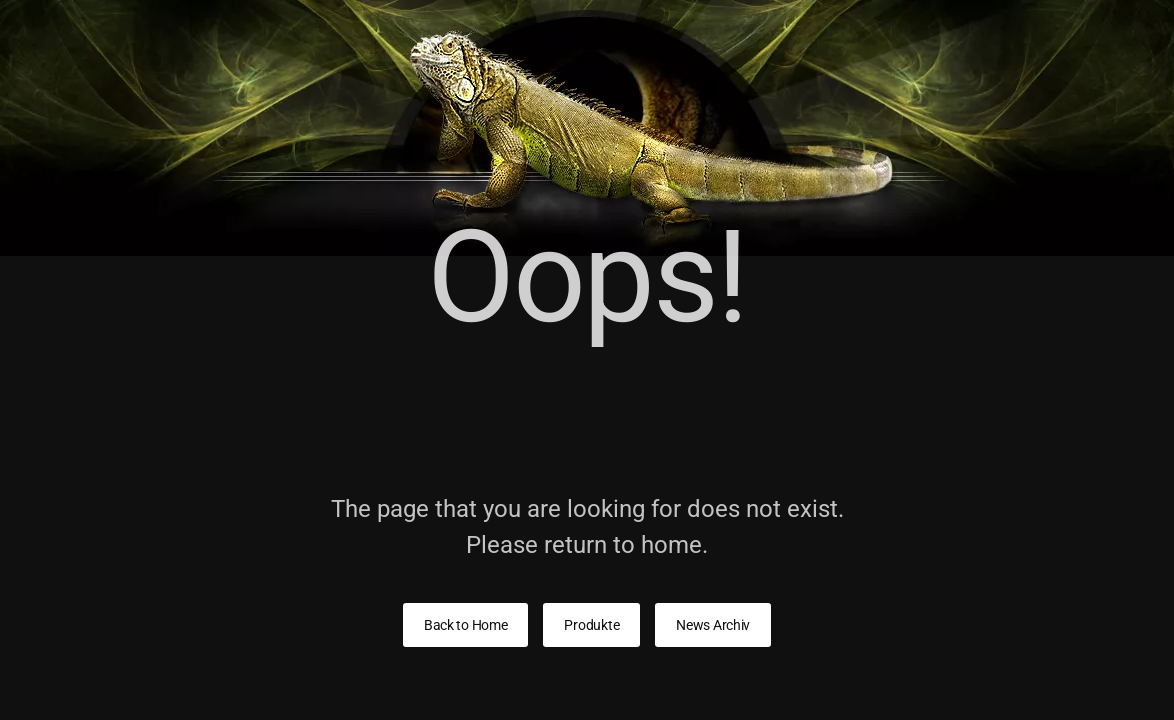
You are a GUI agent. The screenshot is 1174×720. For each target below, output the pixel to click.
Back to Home (466, 625)
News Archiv (713, 625)
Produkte (591, 625)
